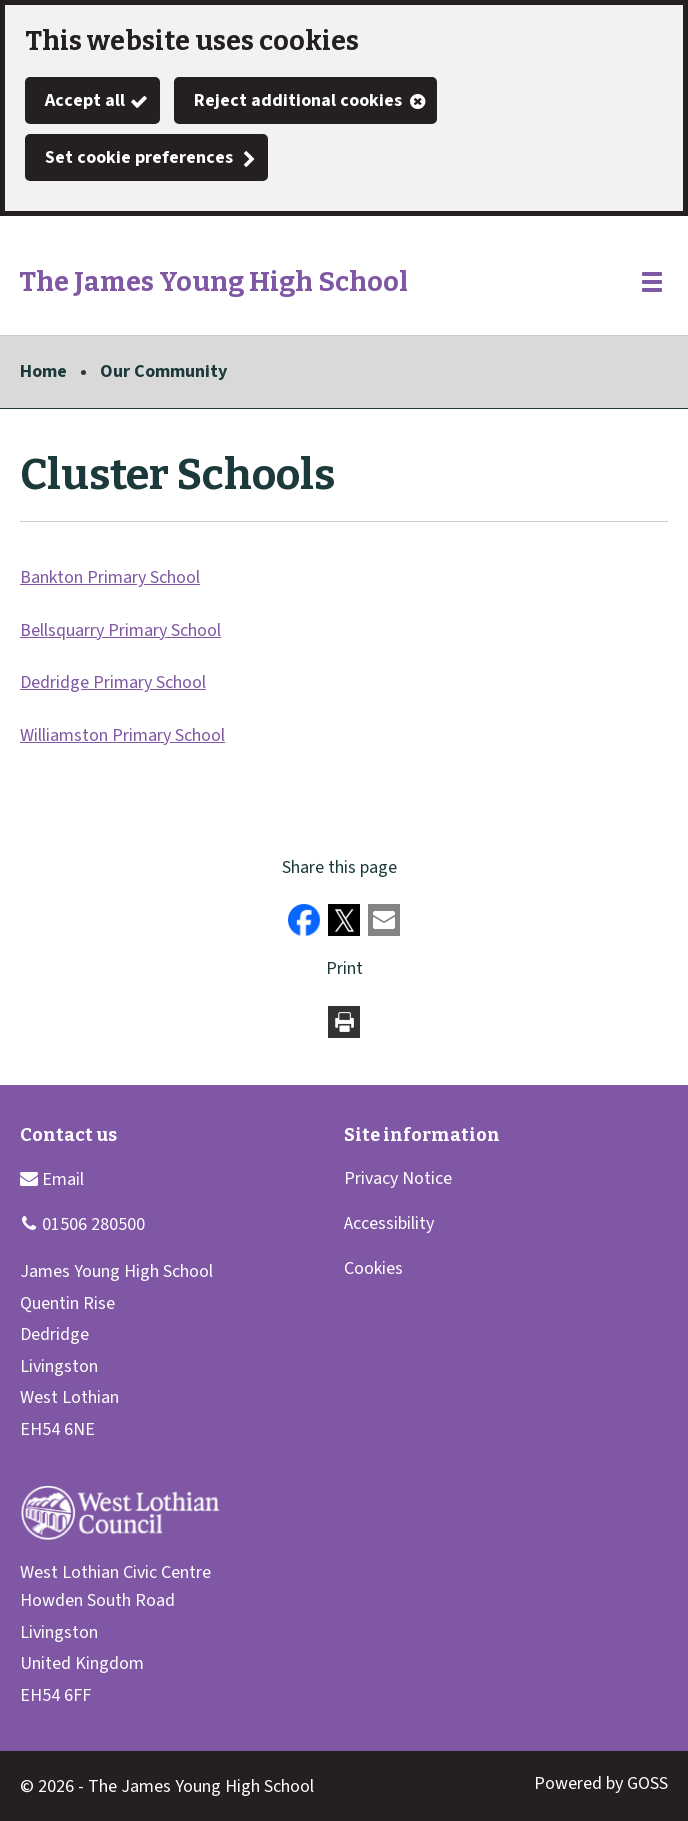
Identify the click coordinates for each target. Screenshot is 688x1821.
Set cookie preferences (139, 157)
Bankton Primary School (110, 577)
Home (43, 371)
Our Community (163, 371)
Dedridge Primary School (113, 682)
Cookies (373, 1268)
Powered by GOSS (601, 1783)
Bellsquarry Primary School (120, 630)
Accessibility (389, 1223)
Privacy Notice (398, 1178)
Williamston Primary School (122, 735)
